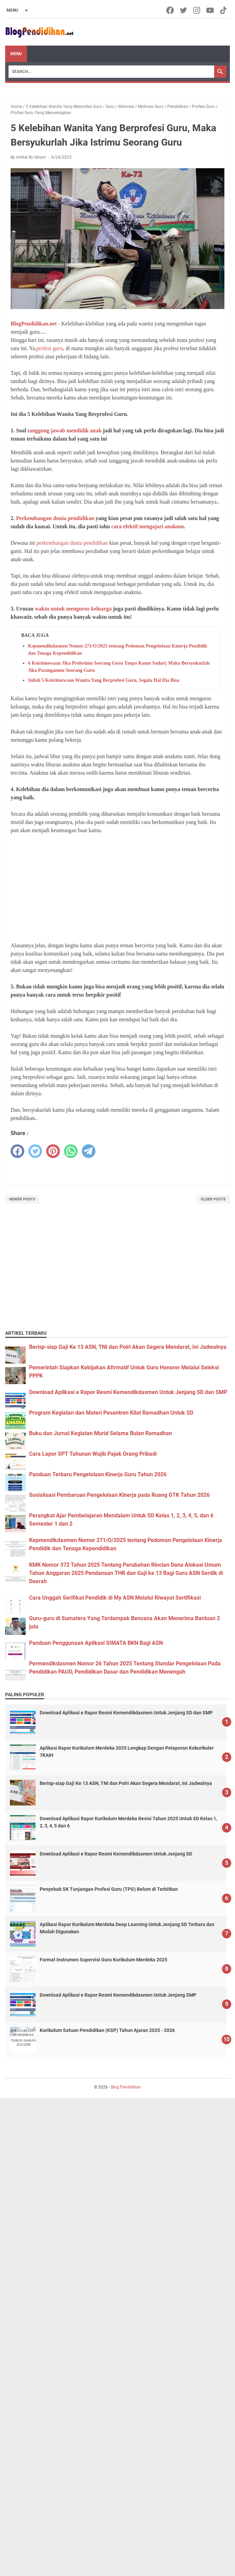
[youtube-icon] (211, 10)
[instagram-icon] (197, 10)
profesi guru (49, 348)
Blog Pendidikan (126, 2087)
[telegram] (88, 1151)
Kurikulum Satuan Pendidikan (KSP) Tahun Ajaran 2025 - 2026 (107, 2030)
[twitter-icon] (184, 10)
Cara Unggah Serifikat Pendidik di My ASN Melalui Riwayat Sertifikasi (115, 1597)
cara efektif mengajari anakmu (147, 526)
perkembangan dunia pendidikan (72, 543)
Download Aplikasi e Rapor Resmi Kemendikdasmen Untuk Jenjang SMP (118, 1995)
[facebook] (17, 1151)
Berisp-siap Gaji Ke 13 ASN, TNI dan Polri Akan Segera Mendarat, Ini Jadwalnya (127, 1347)
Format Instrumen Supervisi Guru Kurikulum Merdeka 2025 (103, 1959)
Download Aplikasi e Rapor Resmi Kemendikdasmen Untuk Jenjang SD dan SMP (128, 1392)
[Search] (111, 71)
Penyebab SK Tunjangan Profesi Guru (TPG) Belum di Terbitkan (109, 1889)
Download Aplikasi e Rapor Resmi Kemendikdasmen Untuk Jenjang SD (116, 1854)
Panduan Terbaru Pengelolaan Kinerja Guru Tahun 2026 (98, 1474)
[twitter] (35, 1151)
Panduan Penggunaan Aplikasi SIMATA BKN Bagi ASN (96, 1643)
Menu (16, 53)
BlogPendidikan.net (34, 323)
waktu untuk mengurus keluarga (73, 609)
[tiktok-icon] (224, 10)
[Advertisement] (117, 888)
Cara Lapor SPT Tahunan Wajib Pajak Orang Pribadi (93, 1454)
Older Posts (213, 1199)
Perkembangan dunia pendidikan (55, 518)
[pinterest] (53, 1151)
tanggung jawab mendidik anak (64, 430)
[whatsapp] (71, 1151)
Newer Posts (22, 1199)
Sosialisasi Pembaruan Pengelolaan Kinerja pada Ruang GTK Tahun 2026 (119, 1495)
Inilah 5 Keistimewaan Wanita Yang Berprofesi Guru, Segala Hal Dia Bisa (103, 680)
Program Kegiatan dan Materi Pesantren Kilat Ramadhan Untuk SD (111, 1412)
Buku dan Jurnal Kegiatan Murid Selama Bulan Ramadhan (100, 1433)
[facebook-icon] (171, 10)
